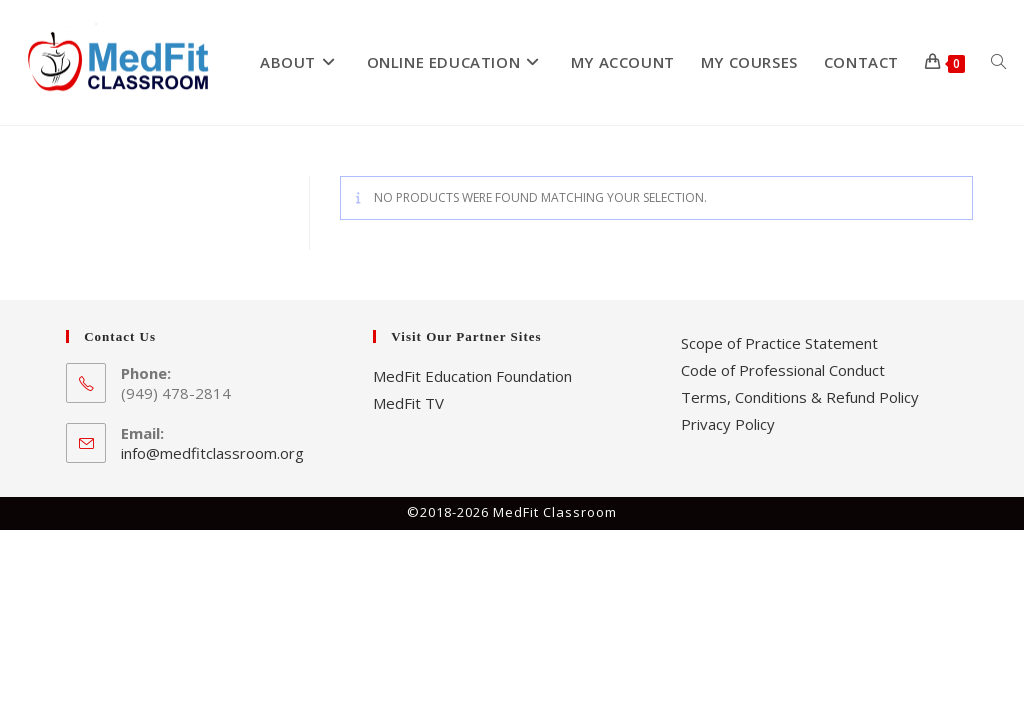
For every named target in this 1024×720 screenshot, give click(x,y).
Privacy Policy (728, 424)
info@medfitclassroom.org (212, 453)
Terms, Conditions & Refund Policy (800, 397)
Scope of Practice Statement (779, 343)
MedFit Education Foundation (472, 376)
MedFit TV (408, 403)
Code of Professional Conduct (783, 370)
